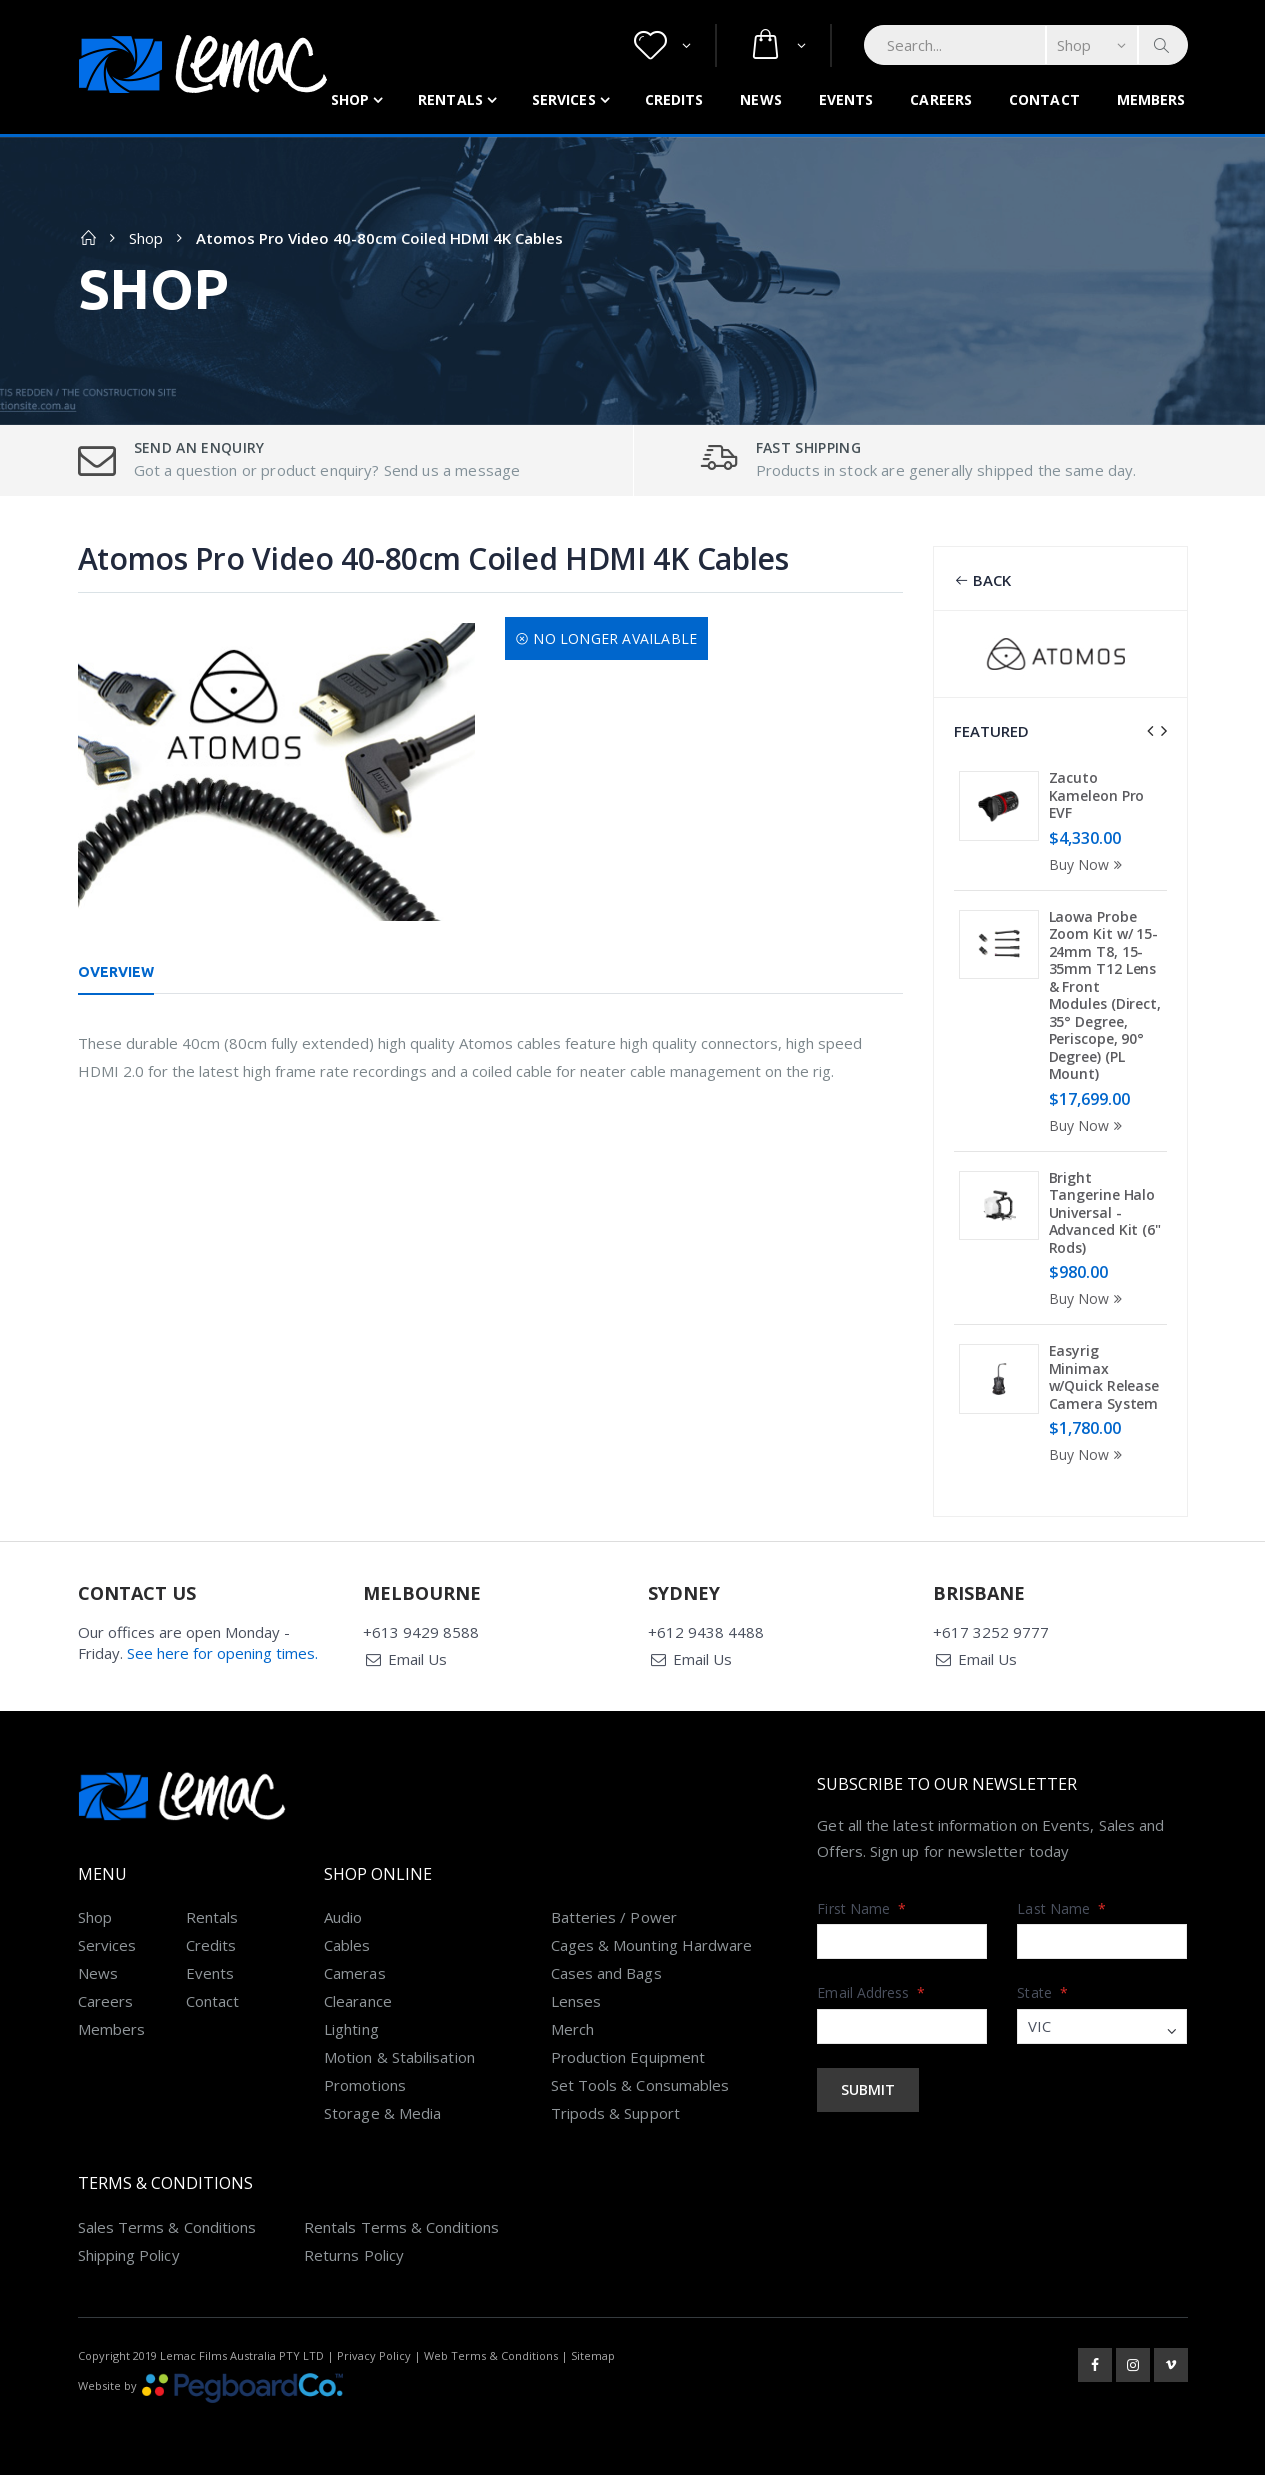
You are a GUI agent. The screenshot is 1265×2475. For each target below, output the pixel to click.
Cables (347, 1945)
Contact (1044, 99)
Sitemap (593, 2355)
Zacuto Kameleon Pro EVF (1097, 795)
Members (1151, 99)
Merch (572, 2029)
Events (846, 99)
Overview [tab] (116, 972)
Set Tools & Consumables (640, 2085)
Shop (350, 99)
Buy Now (1089, 864)
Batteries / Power (614, 1917)
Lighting (351, 2029)
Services (564, 99)
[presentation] (1150, 731)
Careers (941, 99)
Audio (343, 1917)
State (1042, 1992)
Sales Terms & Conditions (167, 2227)
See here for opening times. (222, 1653)
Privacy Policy (374, 2355)
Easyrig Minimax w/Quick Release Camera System (1104, 1377)
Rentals (450, 99)
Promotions (365, 2085)
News (760, 99)
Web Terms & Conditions (491, 2355)
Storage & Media (382, 2113)
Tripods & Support (615, 2113)
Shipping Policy (129, 2255)
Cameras (355, 1973)
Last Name (1061, 1908)
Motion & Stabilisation (399, 2057)
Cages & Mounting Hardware (652, 1945)
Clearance (358, 2001)
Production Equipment (628, 2057)
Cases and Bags (606, 1973)
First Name (861, 1908)
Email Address (871, 1992)
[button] (662, 45)
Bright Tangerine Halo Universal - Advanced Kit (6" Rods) (1105, 1212)
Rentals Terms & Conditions (401, 2227)
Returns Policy (354, 2255)
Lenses (576, 2001)
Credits (674, 99)
